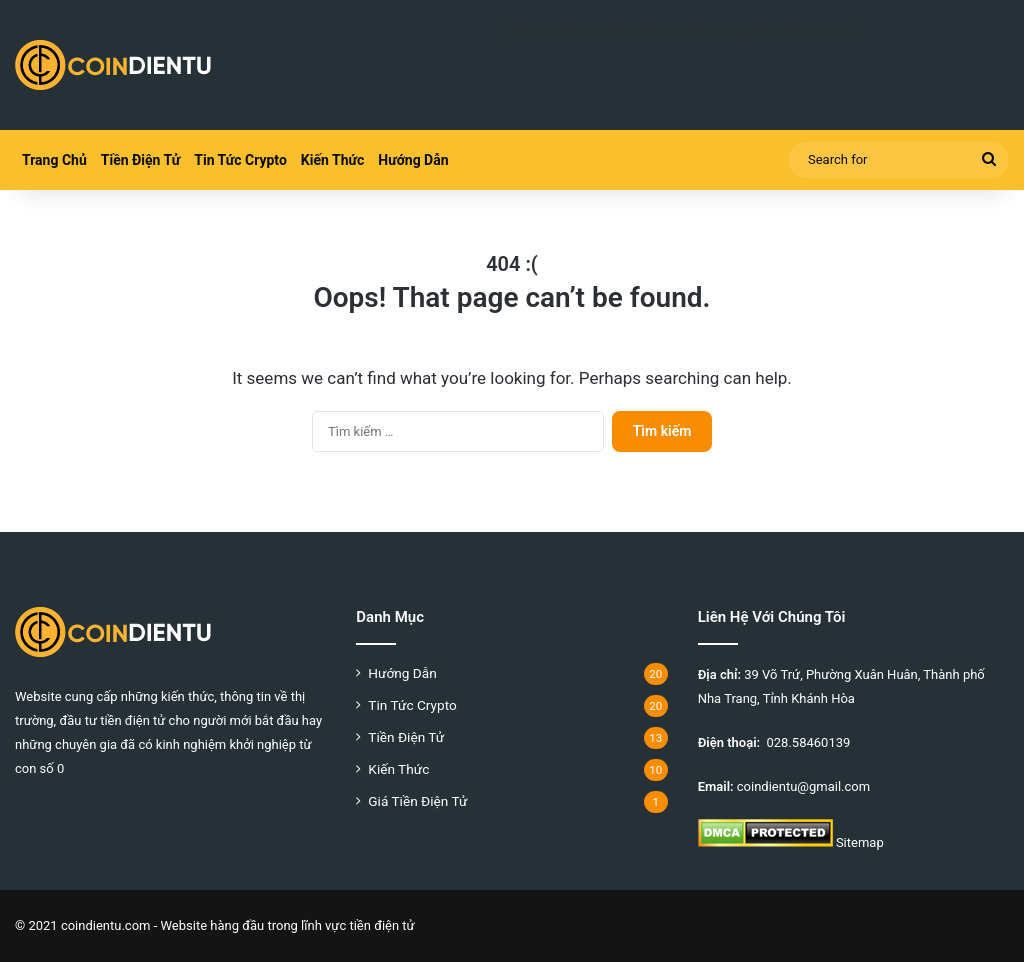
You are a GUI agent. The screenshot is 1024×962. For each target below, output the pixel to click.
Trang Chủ (54, 160)
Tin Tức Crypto (240, 160)
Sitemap (860, 842)
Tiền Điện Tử (140, 160)
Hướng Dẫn (413, 160)
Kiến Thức (332, 160)
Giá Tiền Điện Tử (417, 801)
